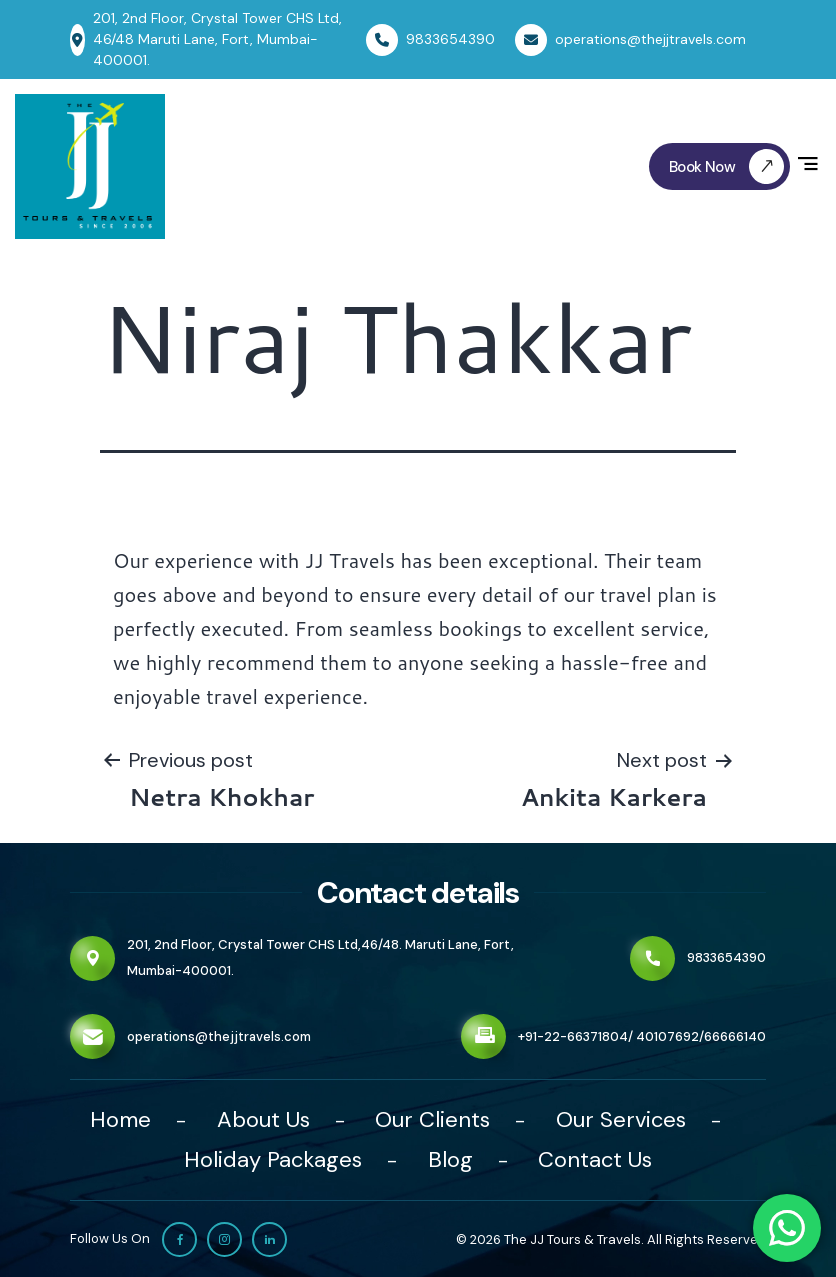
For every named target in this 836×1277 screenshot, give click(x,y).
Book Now (729, 166)
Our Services (621, 1119)
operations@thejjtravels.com (219, 1036)
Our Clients (432, 1119)
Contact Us (595, 1159)
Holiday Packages (273, 1159)
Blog (450, 1159)
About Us (263, 1119)
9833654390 (726, 957)
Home (120, 1119)
